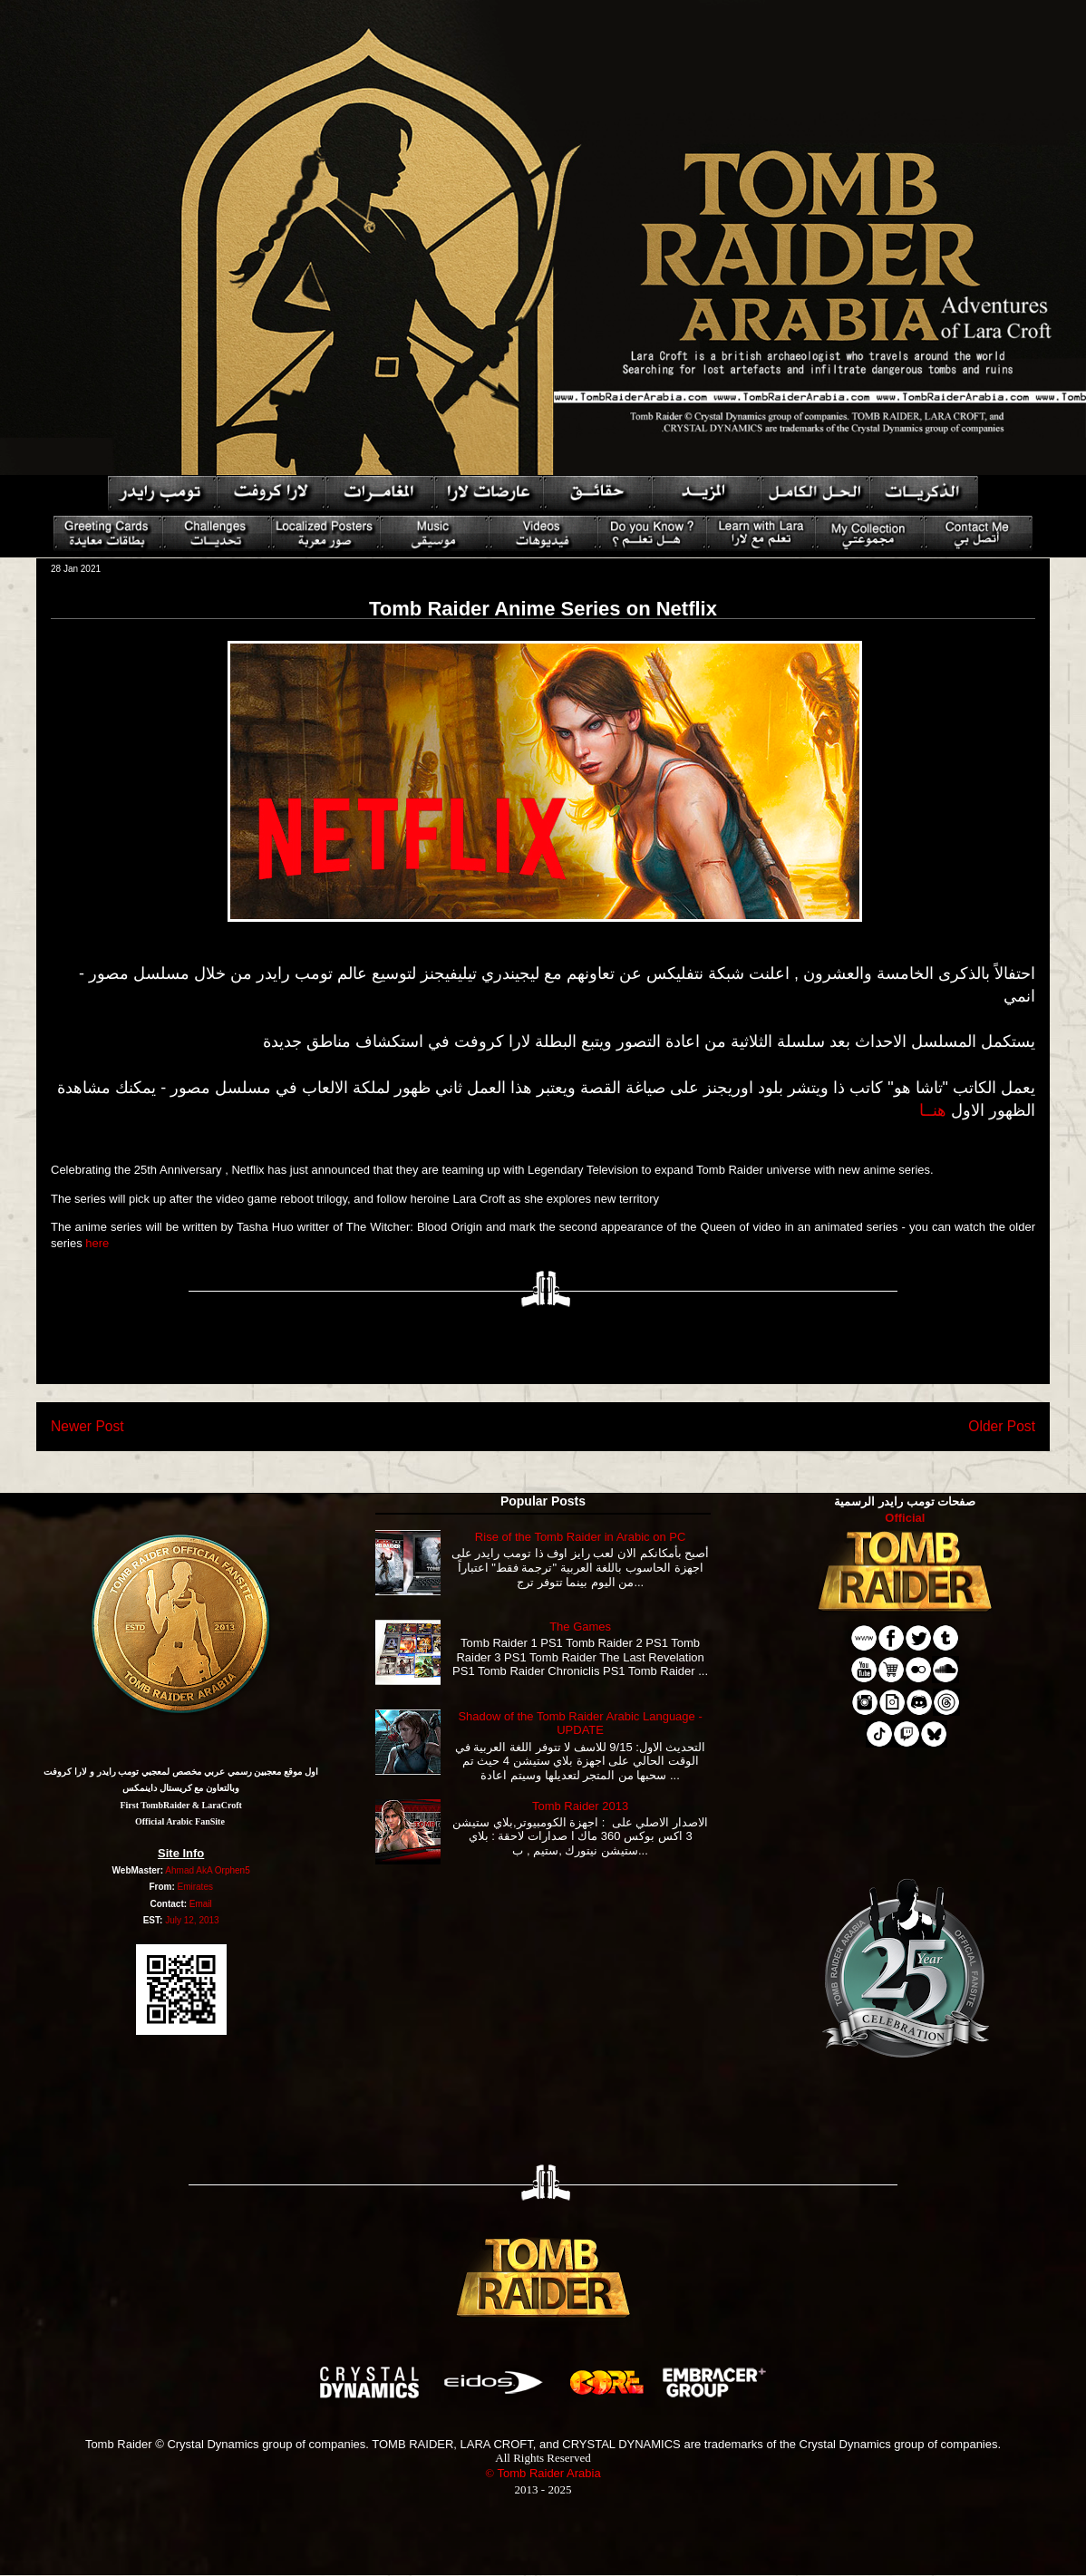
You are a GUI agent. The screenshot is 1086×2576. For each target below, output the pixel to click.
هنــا (932, 1110)
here (97, 1243)
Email (200, 1904)
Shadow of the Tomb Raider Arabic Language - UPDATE (580, 1723)
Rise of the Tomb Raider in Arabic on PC (580, 1537)
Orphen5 (232, 1870)
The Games (580, 1626)
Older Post (1001, 1426)
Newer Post (87, 1426)
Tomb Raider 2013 (580, 1806)
